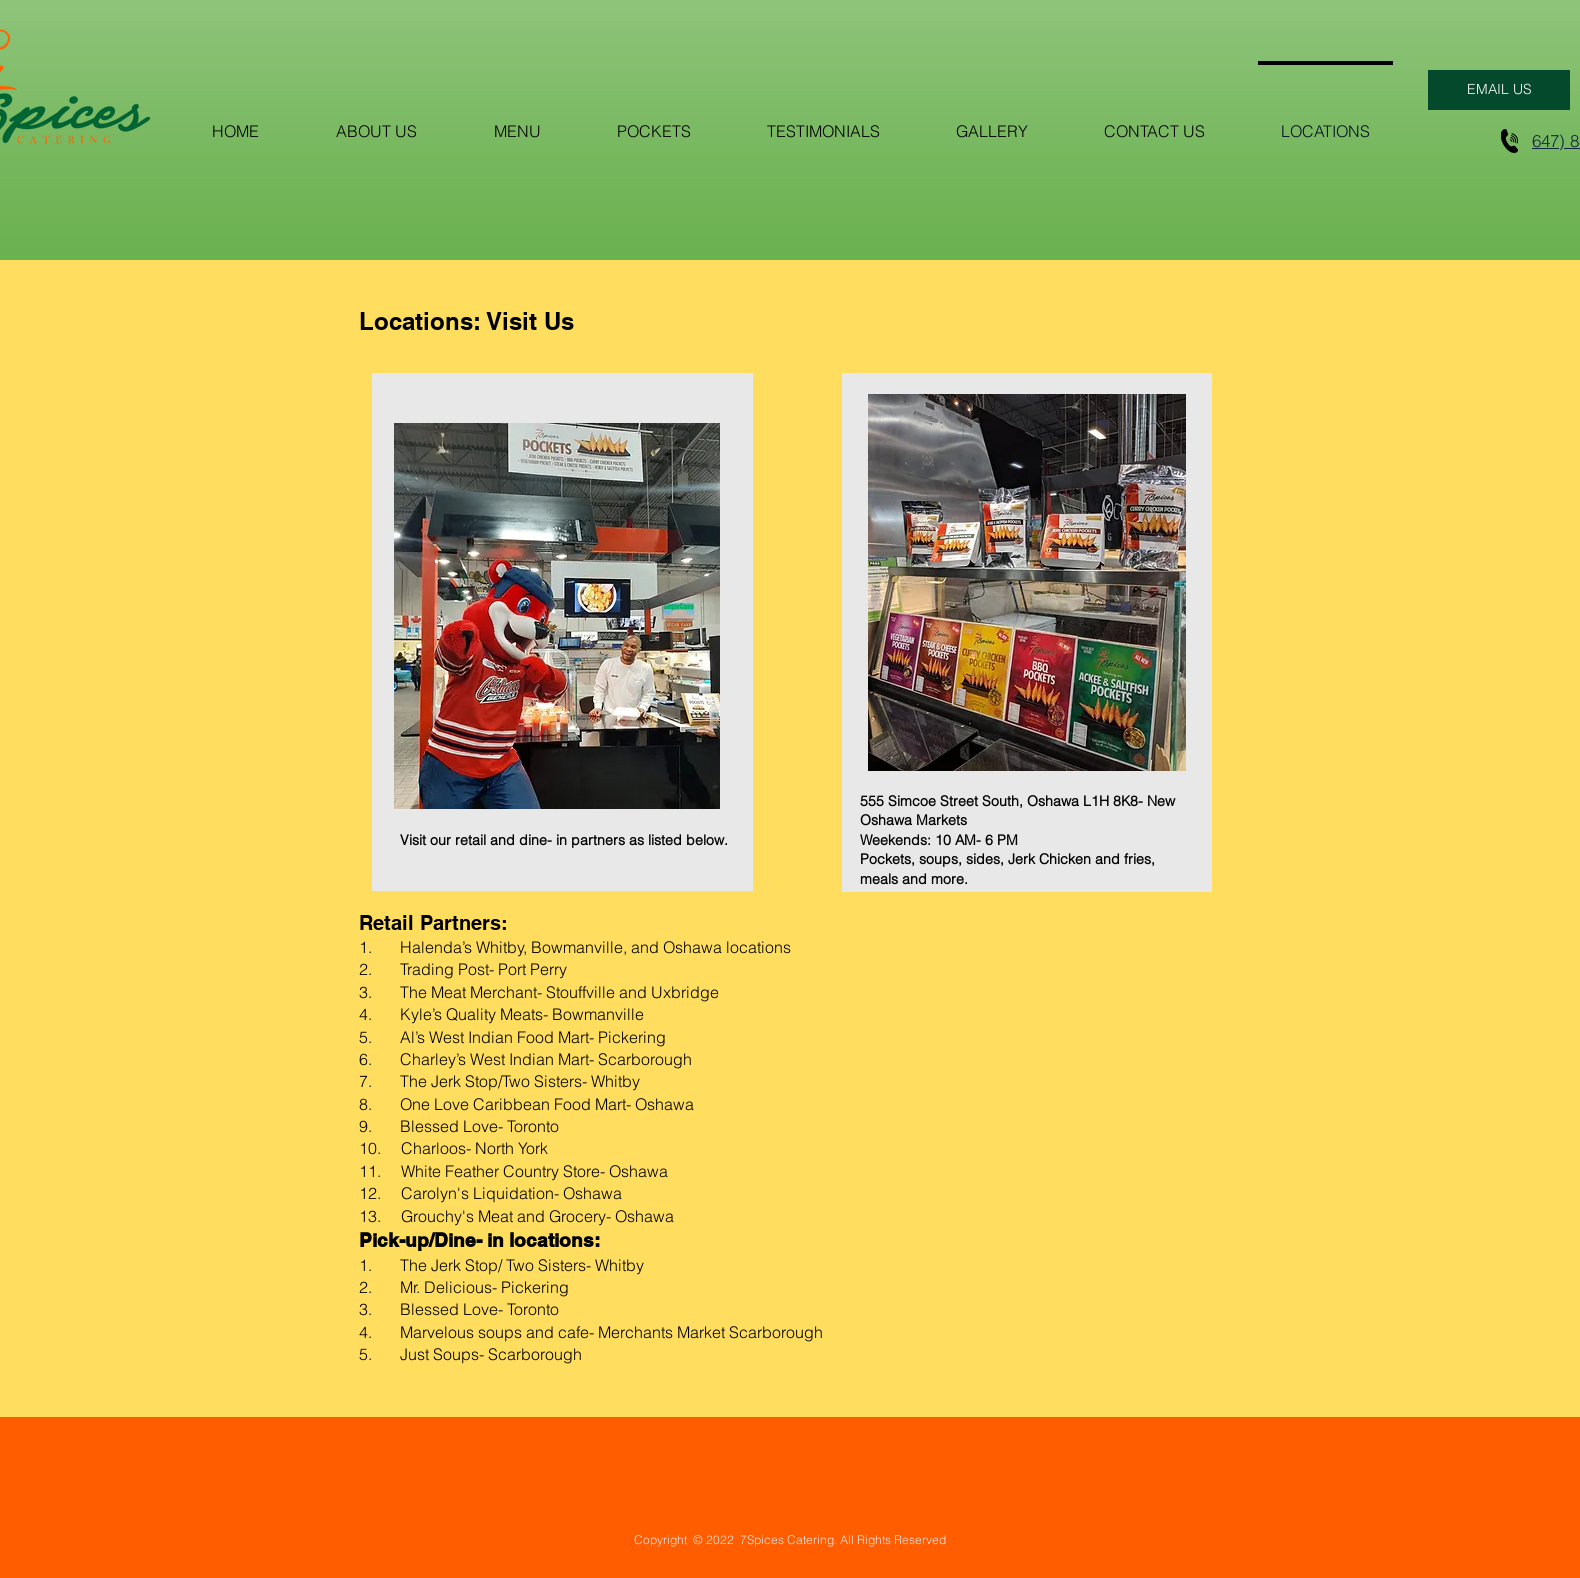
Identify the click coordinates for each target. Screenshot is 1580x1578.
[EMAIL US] (1499, 90)
